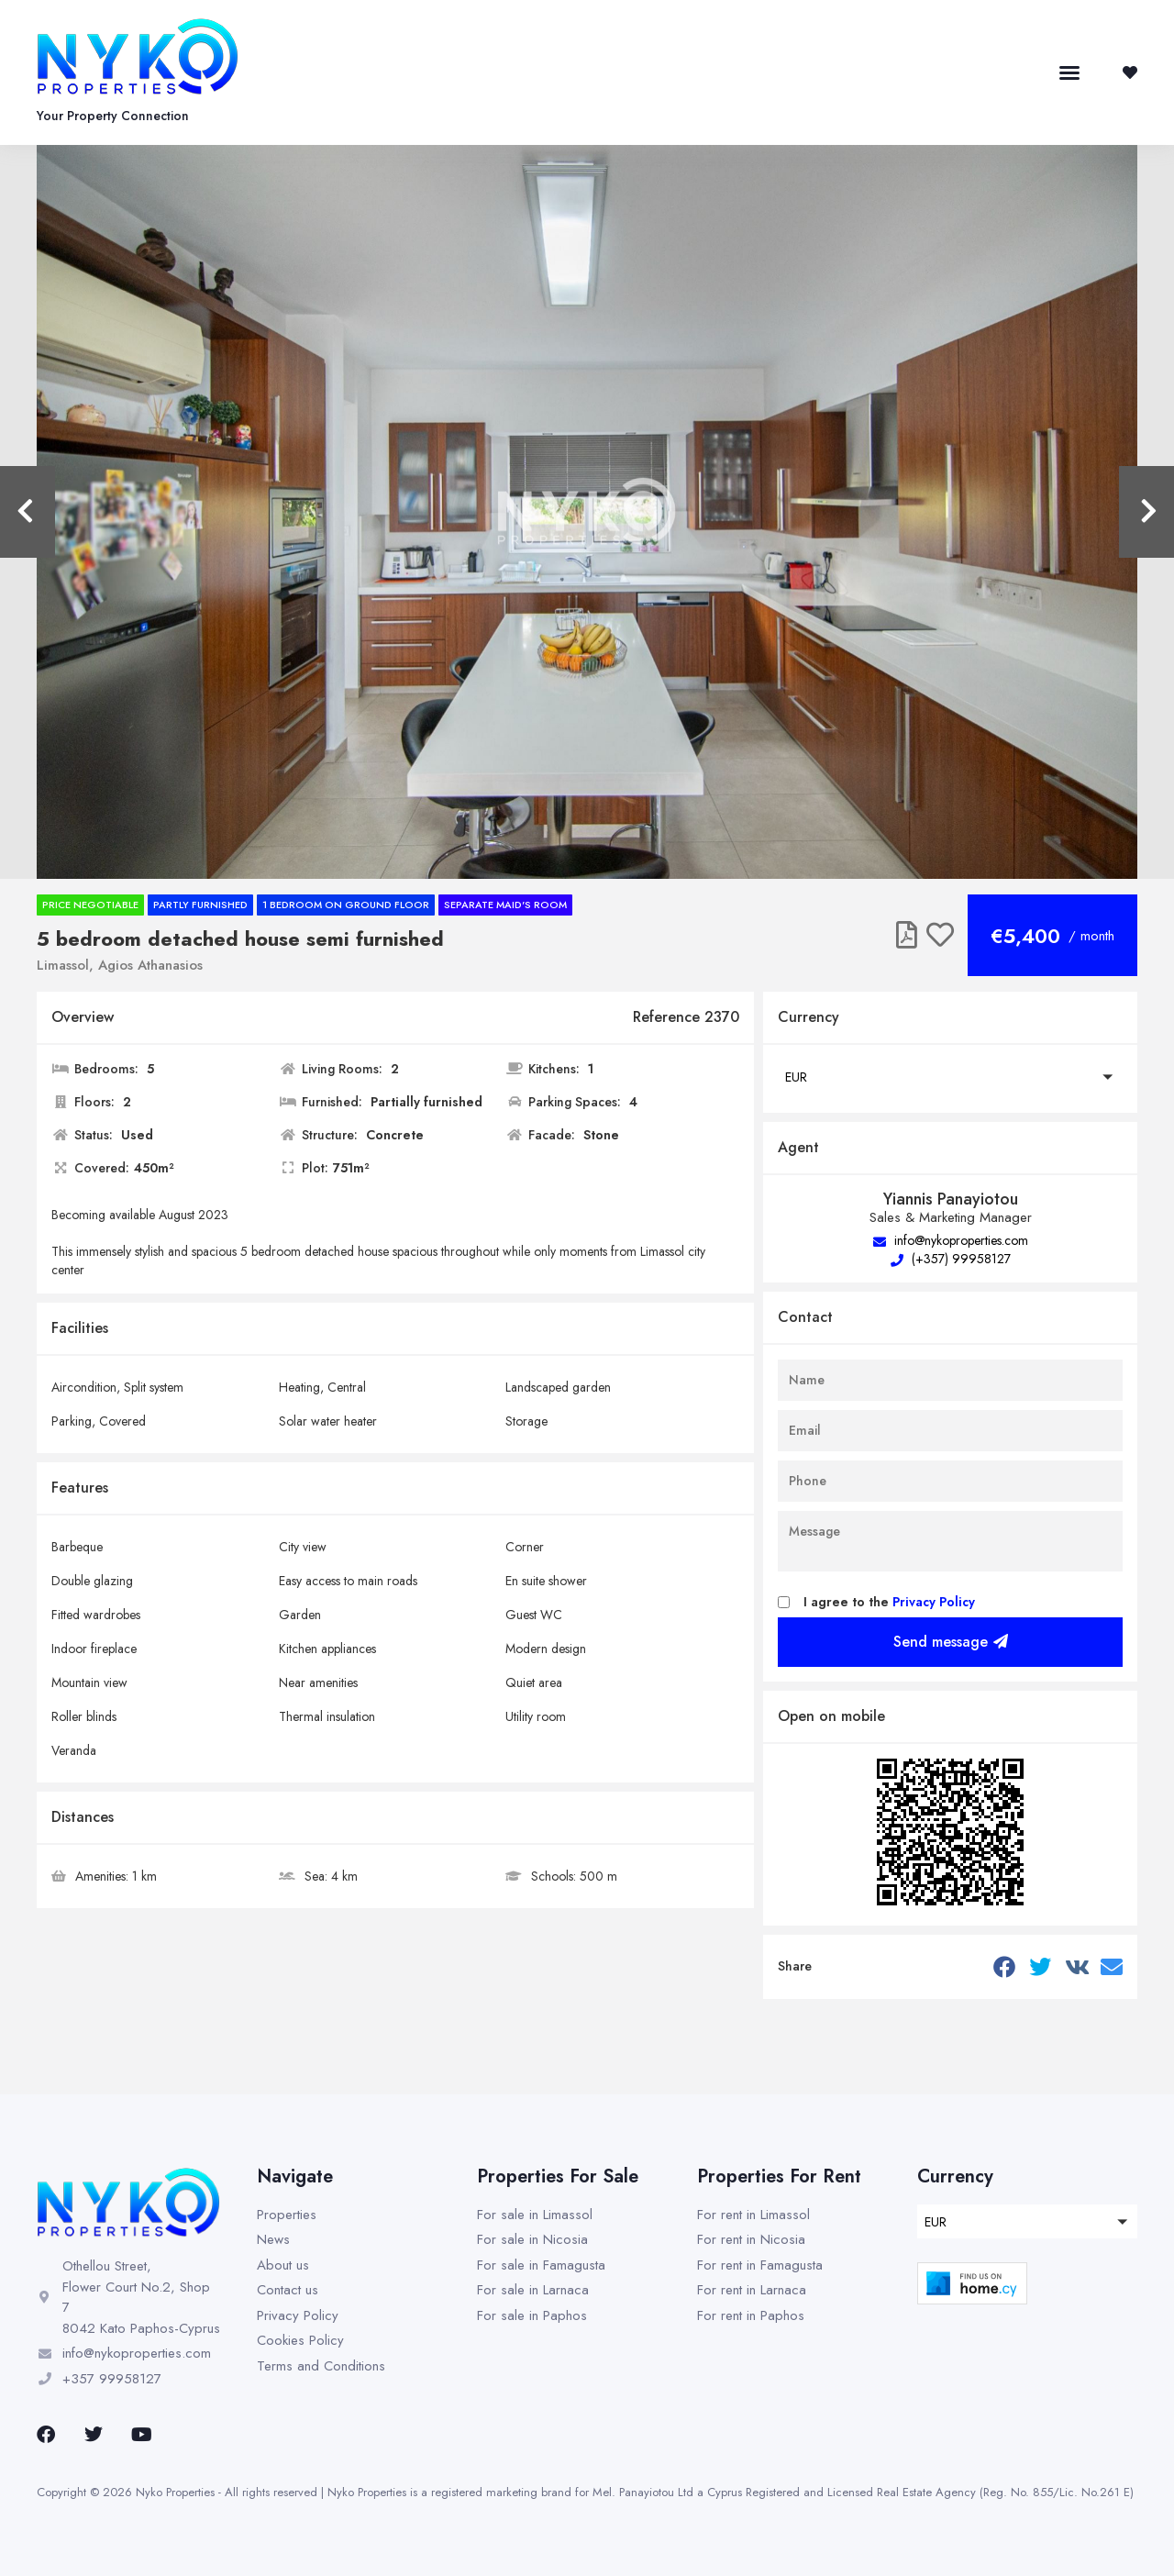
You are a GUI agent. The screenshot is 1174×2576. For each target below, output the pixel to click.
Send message (950, 1641)
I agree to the (889, 1601)
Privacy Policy (933, 1602)
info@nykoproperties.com (950, 1240)
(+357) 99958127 (951, 1258)
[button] (1069, 72)
